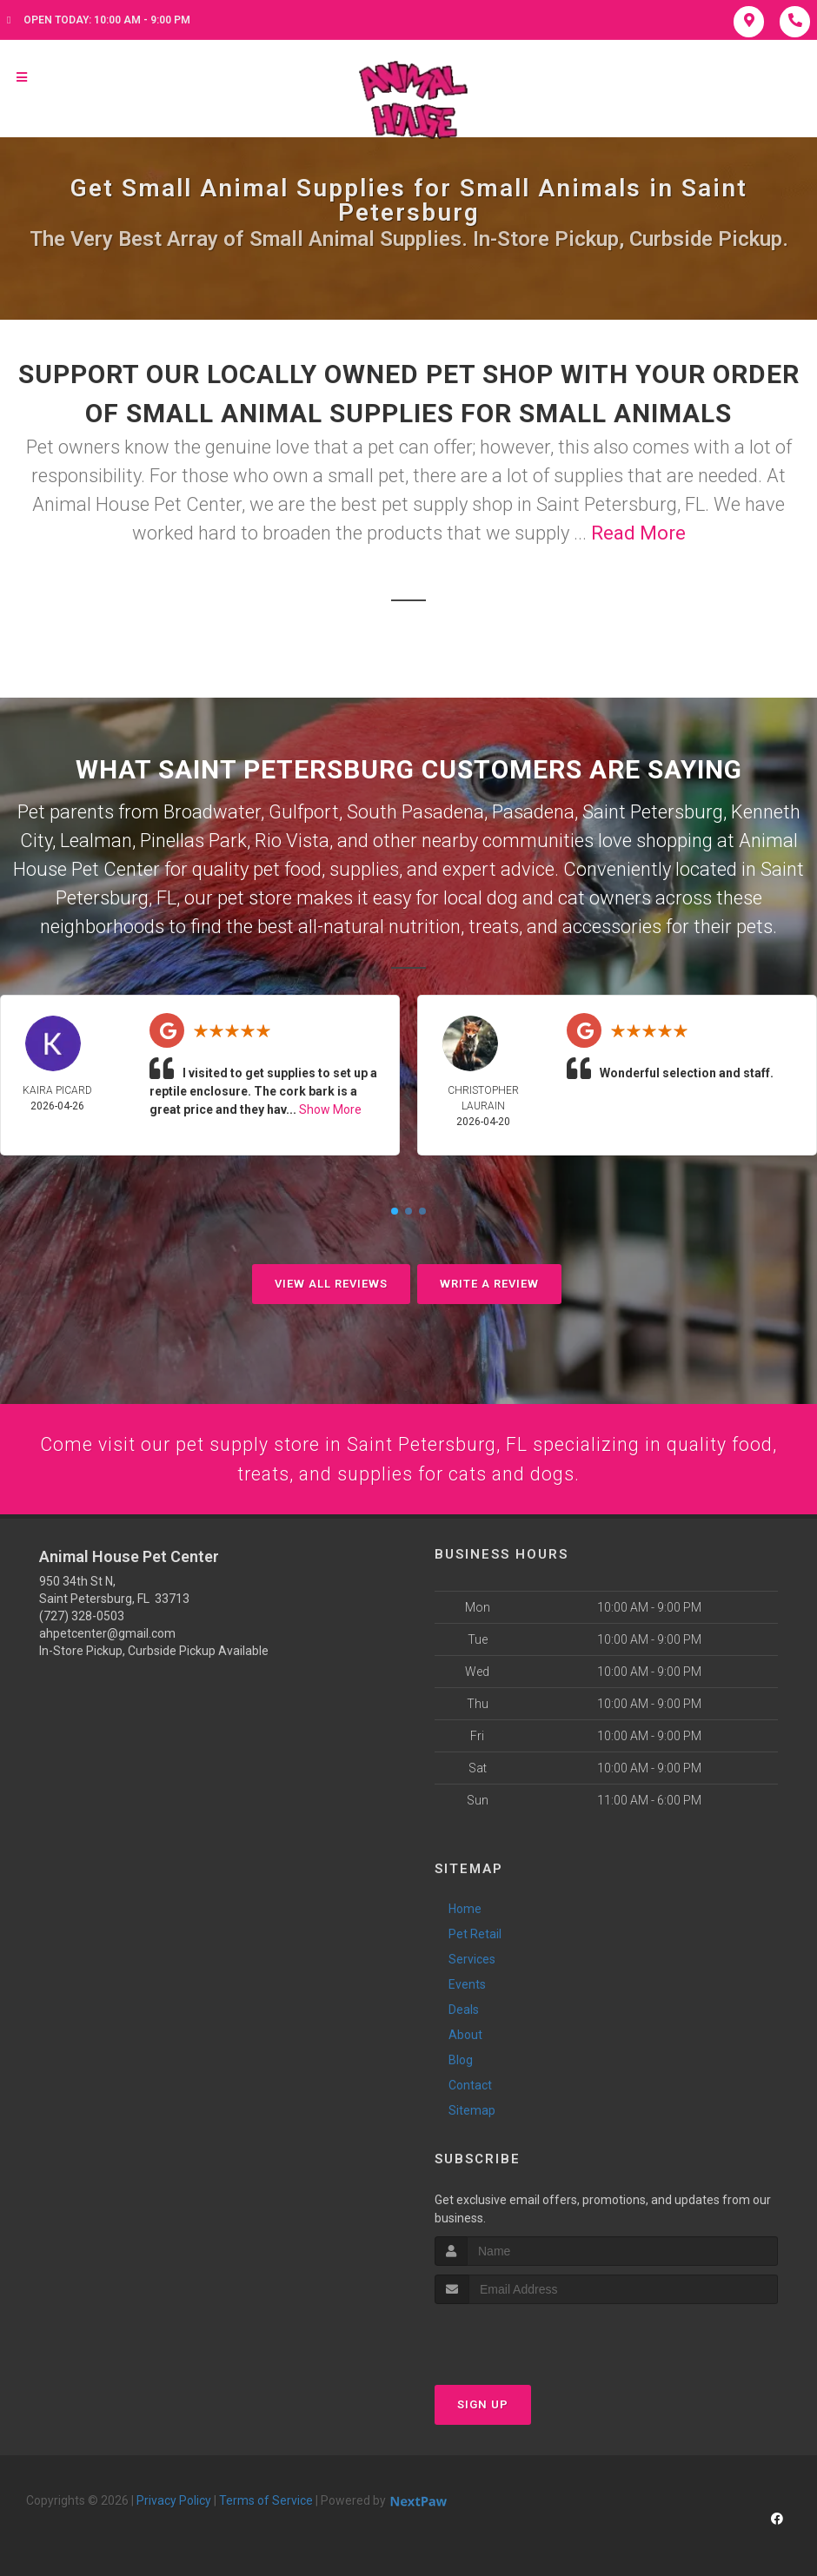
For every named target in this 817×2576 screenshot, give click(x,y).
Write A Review (489, 1283)
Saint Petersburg (652, 812)
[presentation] (527, 2338)
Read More (638, 533)
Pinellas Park (193, 840)
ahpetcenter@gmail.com (107, 1636)
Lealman (96, 840)
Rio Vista (292, 840)
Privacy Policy (173, 2502)
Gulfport (304, 812)
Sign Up (482, 2406)
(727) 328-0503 (81, 1619)
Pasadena (533, 812)
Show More (330, 1109)
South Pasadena (415, 812)
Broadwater (212, 812)
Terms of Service (266, 2502)
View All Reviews (331, 1283)
